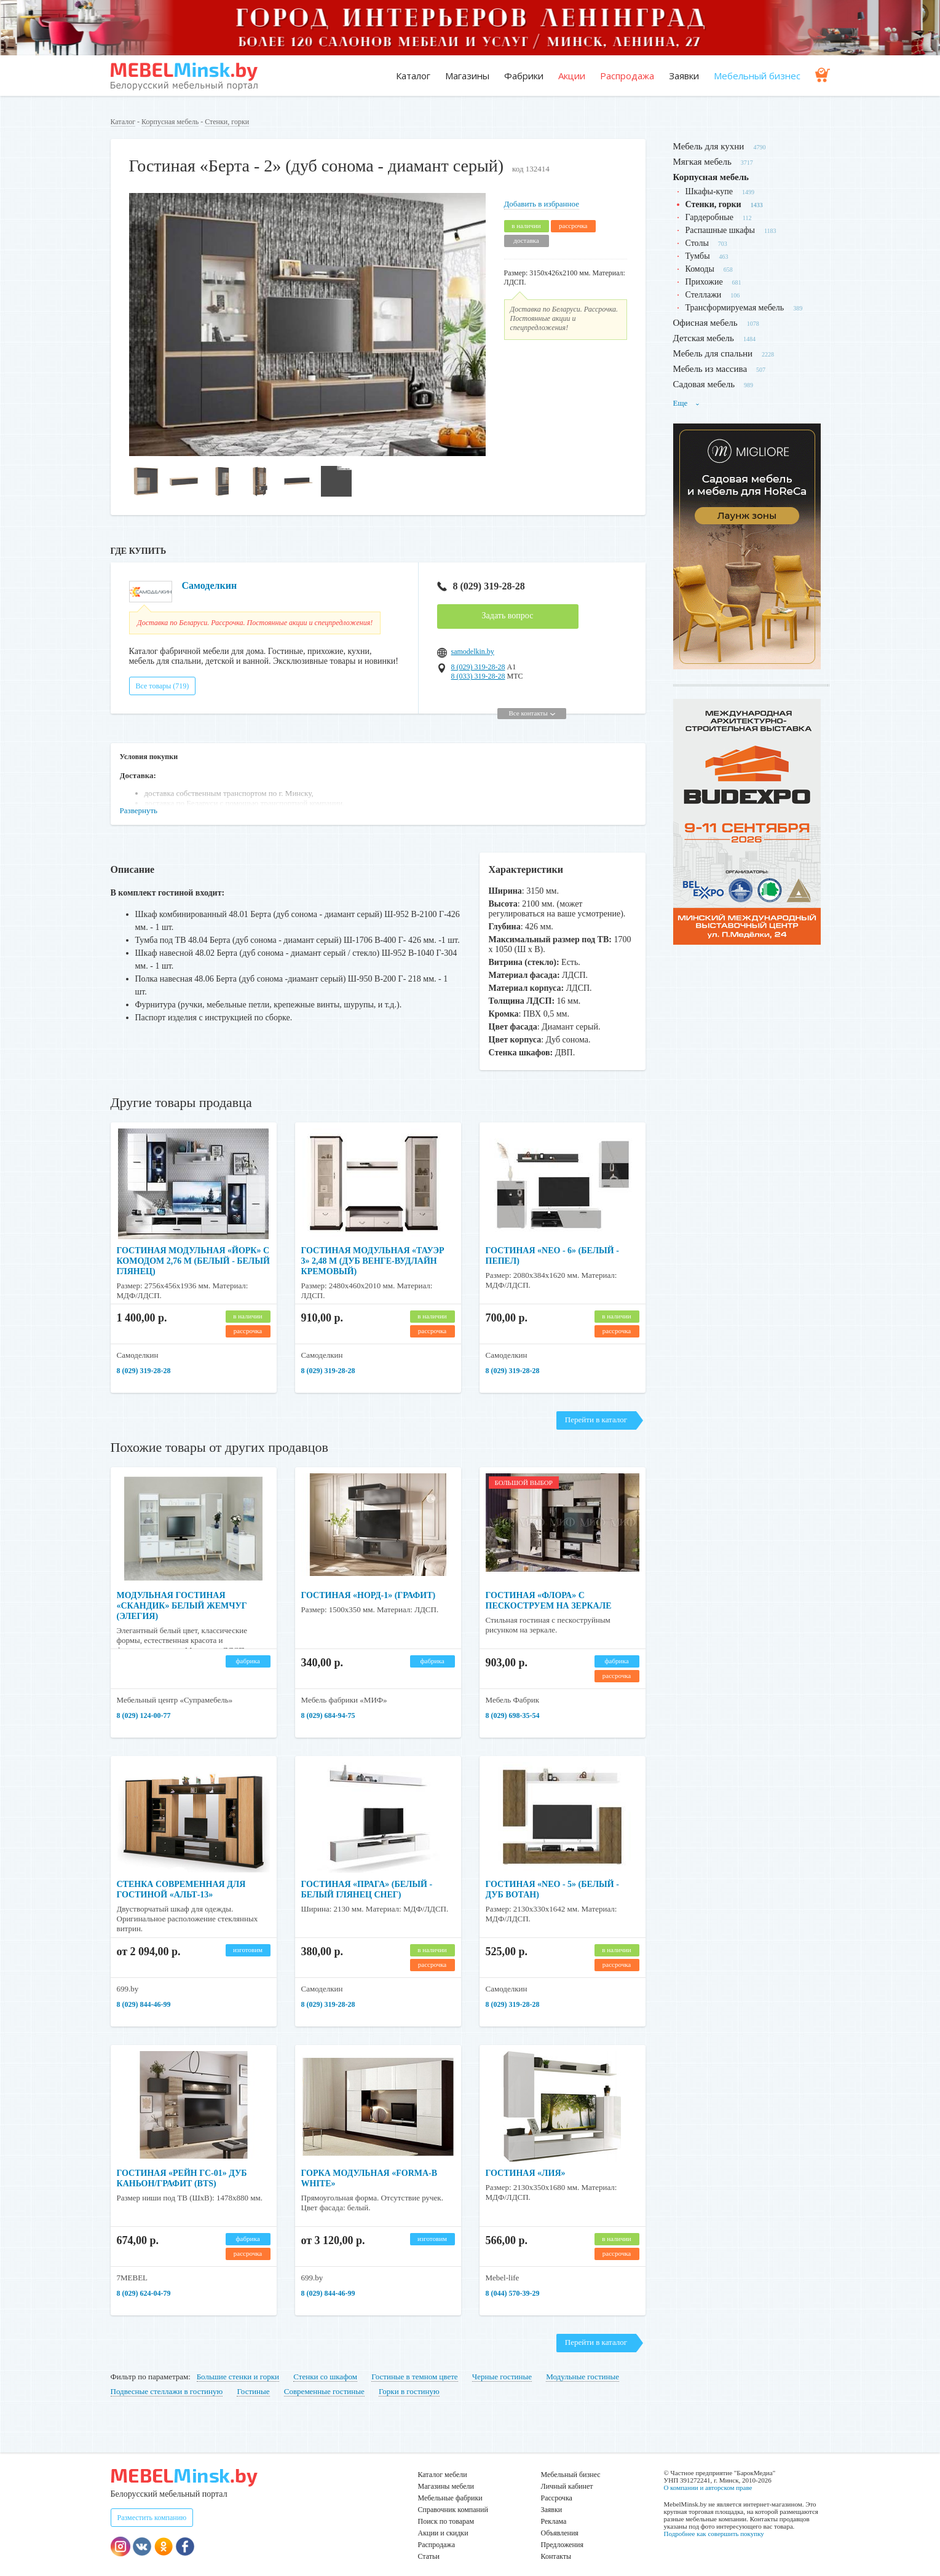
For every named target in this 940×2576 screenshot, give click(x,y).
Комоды (699, 269)
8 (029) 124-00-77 (144, 1715)
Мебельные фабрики (450, 2498)
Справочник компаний (453, 2509)
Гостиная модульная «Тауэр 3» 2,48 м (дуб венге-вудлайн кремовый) (372, 1261)
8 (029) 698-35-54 (513, 1715)
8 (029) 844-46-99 (144, 2004)
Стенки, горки (227, 121)
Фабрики (523, 75)
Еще (686, 403)
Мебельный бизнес (757, 75)
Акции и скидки (443, 2533)
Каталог (413, 75)
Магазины (467, 75)
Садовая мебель (704, 384)
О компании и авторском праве (708, 2487)
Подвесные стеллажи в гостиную (167, 2391)
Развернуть (139, 810)
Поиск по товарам (446, 2521)
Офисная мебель (705, 323)
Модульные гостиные (582, 2376)
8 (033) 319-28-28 (478, 676)
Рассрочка (556, 2498)
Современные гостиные (324, 2391)
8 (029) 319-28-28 (481, 586)
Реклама (554, 2521)
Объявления (560, 2533)
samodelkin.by (472, 651)
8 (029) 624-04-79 (144, 2293)
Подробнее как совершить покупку (714, 2533)
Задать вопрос (508, 615)
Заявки (684, 75)
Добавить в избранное (541, 203)
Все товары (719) (162, 686)
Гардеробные (709, 217)
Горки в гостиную (409, 2391)
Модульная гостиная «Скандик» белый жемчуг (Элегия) (182, 1606)
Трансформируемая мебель (734, 307)
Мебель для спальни (713, 353)
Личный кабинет (567, 2486)
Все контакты (531, 713)
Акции (571, 75)
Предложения (562, 2544)
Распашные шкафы (720, 230)
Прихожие (704, 281)
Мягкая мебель (702, 162)
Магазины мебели (446, 2486)
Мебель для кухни (708, 146)
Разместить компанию (152, 2517)
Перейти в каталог (596, 1419)
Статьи (429, 2556)
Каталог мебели (442, 2474)
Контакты (556, 2556)
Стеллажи (703, 294)
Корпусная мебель (170, 121)
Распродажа (627, 75)
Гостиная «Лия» (526, 2173)
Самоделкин (209, 585)
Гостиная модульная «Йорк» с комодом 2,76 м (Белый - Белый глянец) (193, 1261)
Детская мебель (703, 338)
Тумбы (697, 256)
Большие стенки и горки (238, 2376)
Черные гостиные (502, 2376)
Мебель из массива (710, 369)
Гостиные (253, 2391)
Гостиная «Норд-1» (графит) (368, 1595)
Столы (697, 243)
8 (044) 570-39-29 (513, 2293)
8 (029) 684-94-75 (328, 1715)
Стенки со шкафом (325, 2376)
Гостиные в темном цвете (414, 2376)
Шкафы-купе (709, 191)
